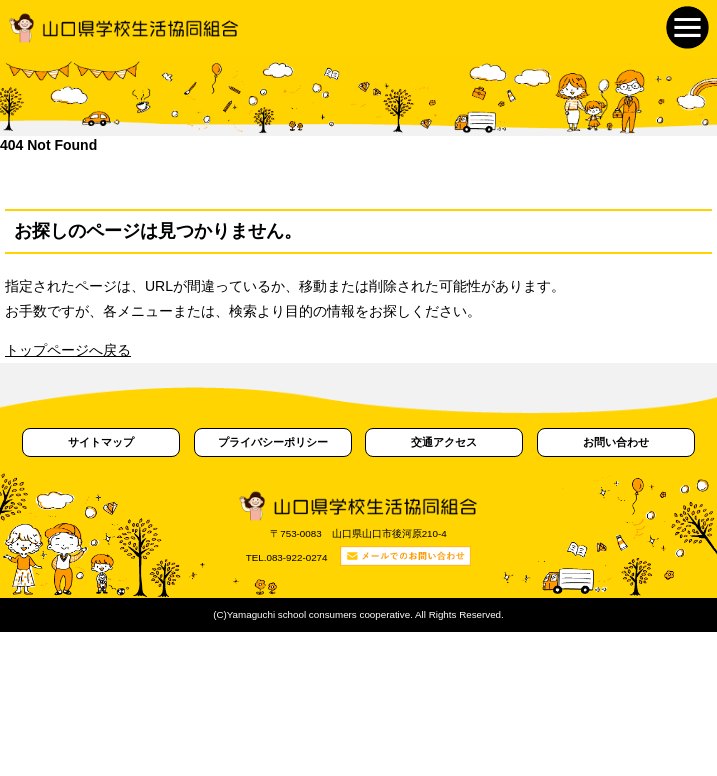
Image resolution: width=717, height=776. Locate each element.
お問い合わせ (616, 442)
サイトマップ (101, 442)
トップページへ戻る (68, 350)
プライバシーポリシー (273, 442)
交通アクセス (444, 442)
